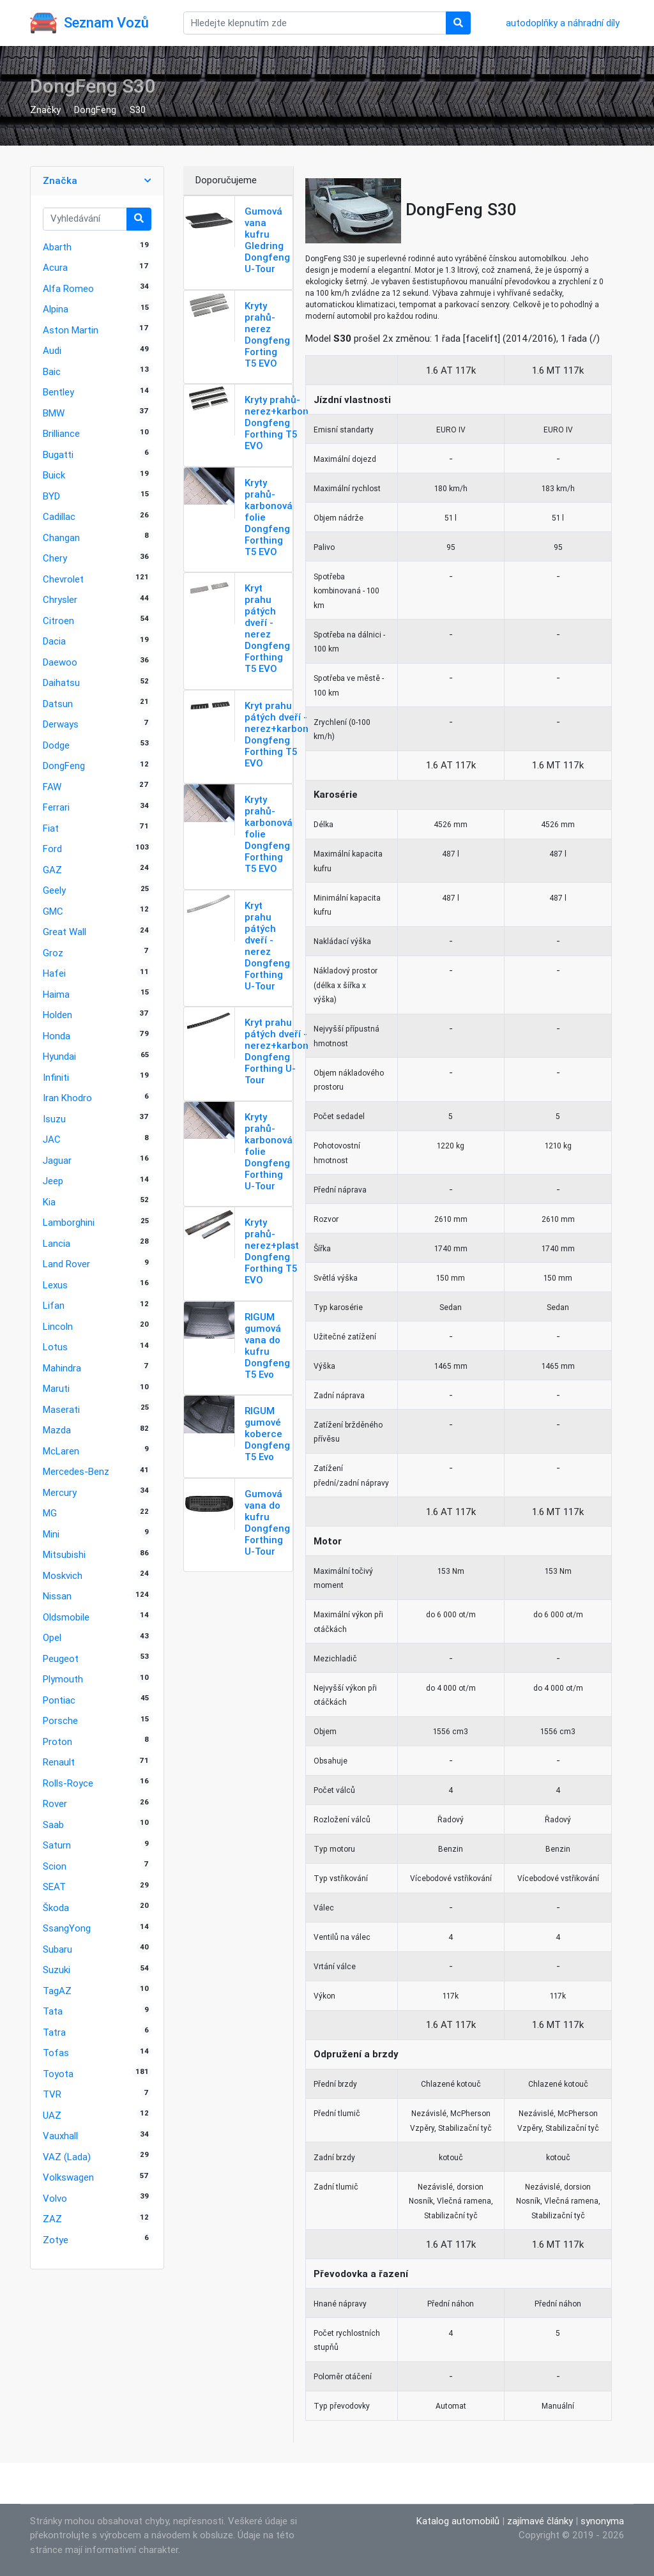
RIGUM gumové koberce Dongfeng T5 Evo (267, 1434)
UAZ (52, 2115)
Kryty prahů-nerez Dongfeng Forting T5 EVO (267, 334)
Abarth (57, 247)
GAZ (52, 870)
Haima (56, 994)
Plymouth (63, 1679)
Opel (52, 1637)
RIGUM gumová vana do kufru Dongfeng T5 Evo (267, 1345)
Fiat (51, 828)
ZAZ (52, 2219)
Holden (57, 1015)
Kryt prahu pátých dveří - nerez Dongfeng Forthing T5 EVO (267, 628)
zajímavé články (540, 2521)
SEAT (54, 1886)
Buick (54, 475)
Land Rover (66, 1264)
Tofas (56, 2052)
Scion (54, 1866)
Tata (53, 2011)
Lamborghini (69, 1222)
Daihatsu (61, 682)
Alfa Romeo (68, 288)
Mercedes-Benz (76, 1471)
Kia (49, 1202)
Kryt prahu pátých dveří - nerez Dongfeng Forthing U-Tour (267, 945)
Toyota (58, 2074)
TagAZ (57, 1991)
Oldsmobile (66, 1617)
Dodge (56, 745)
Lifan (54, 1305)
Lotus (55, 1347)
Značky (45, 109)
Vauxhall (60, 2136)
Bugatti (58, 454)
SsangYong (67, 1928)
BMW (54, 413)
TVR (52, 2094)
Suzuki (56, 1969)
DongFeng (95, 109)
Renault (59, 1762)
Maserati (61, 1409)
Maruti (56, 1388)
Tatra (54, 2032)
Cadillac (59, 516)
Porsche (60, 1720)
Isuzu (54, 1119)
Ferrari (56, 807)
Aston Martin (70, 330)
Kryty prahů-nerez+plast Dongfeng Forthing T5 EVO (272, 1251)
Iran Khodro (67, 1098)
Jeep (53, 1181)
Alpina (55, 309)
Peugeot (61, 1658)
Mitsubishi (64, 1554)
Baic (52, 371)
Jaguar (57, 1160)
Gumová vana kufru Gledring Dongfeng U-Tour (267, 240)
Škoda (56, 1908)
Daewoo (60, 662)
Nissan (57, 1596)
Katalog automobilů (457, 2521)
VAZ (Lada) (67, 2157)
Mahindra (62, 1368)
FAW (52, 787)
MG (50, 1513)
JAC (52, 1139)
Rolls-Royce (68, 1783)
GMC (53, 911)
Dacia (54, 641)
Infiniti (56, 1077)
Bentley (58, 392)
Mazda (57, 1430)
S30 (138, 109)
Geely (54, 890)
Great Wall (64, 932)
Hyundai (59, 1056)
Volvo (55, 2198)
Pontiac (59, 1700)
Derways (61, 724)
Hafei (54, 973)
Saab (53, 1824)
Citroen (58, 620)
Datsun (58, 703)
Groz (53, 953)
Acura (55, 267)
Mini (51, 1534)
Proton (57, 1741)
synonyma (602, 2521)
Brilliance (61, 433)
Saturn (57, 1845)
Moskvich (62, 1575)
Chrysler (60, 599)
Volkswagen (68, 2177)
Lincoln (58, 1326)
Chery (55, 558)
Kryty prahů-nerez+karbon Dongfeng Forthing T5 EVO (276, 422)
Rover (55, 1803)
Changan (61, 537)
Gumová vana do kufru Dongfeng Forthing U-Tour (267, 1522)
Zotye (55, 2240)
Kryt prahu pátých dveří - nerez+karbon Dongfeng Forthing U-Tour (276, 1051)
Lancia (56, 1243)
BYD (51, 496)
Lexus (55, 1285)
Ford (52, 848)
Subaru (57, 1949)
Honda (56, 1036)
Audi (52, 350)
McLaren (61, 1451)
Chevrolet (63, 579)
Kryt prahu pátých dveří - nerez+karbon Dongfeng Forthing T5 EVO (276, 734)
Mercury (60, 1492)
